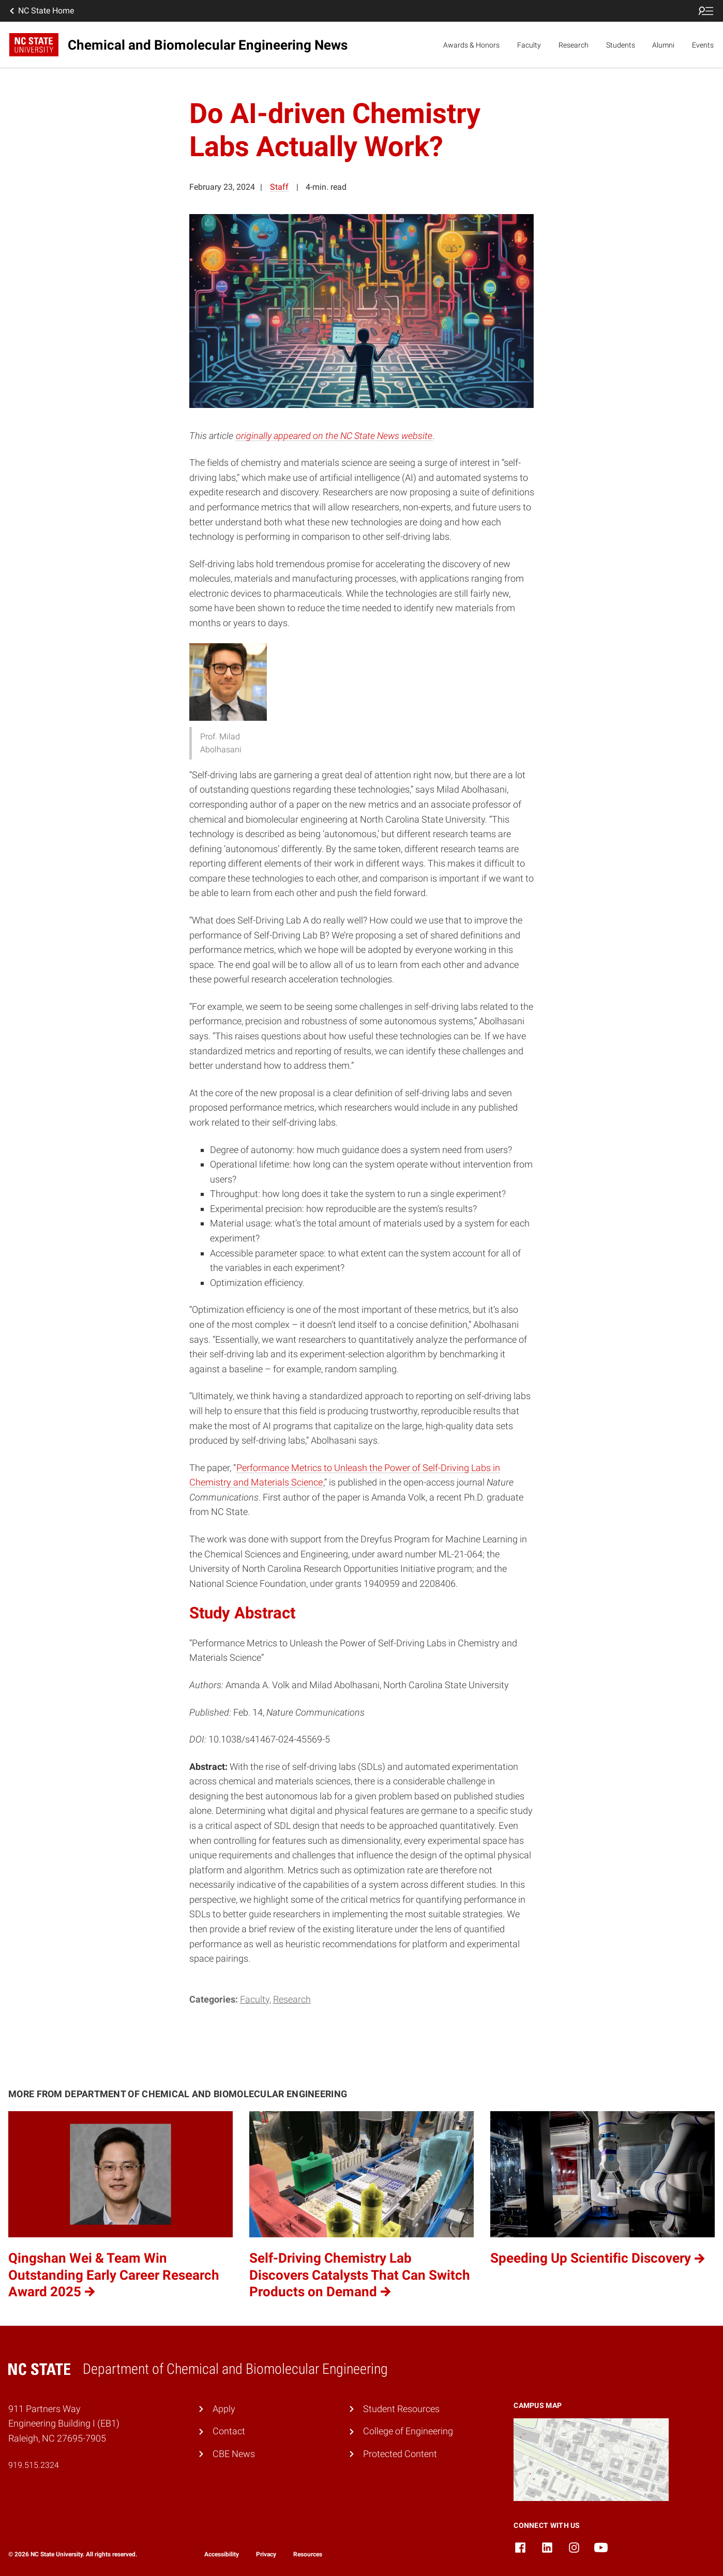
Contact (229, 2431)
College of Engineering (408, 2431)
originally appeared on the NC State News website (334, 435)
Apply (224, 2408)
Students (620, 45)
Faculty (529, 45)
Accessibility (221, 2554)
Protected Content (400, 2453)
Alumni (663, 45)
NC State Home (41, 11)
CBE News (234, 2453)
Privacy (266, 2554)
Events (703, 45)
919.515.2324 (33, 2465)
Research (574, 45)
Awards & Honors (471, 45)
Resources (307, 2554)
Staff (279, 187)
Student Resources (401, 2408)
